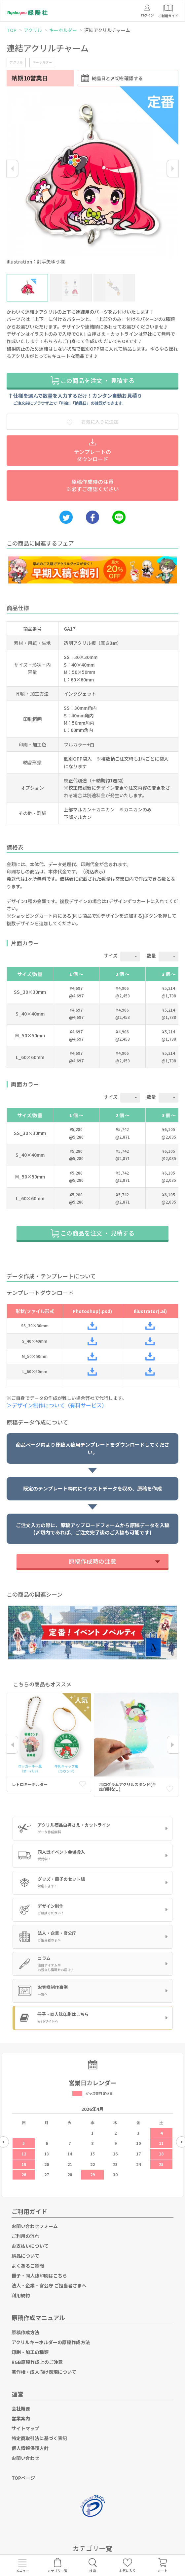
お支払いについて (30, 2246)
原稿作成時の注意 (92, 1561)
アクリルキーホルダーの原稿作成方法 (51, 2342)
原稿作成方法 (25, 2332)
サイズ (111, 955)
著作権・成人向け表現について (44, 2372)
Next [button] (172, 168)
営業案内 (21, 2418)
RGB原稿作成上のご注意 (37, 2362)
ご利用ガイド (29, 2211)
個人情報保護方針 (30, 2448)
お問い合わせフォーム (35, 2226)
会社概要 (21, 2408)
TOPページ (23, 2477)
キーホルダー (63, 30)
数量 (151, 955)
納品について (25, 2255)
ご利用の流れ (25, 2236)
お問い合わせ (25, 2458)
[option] (92, 177)
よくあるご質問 (28, 2265)
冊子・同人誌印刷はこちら (39, 2275)
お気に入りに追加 (92, 421)
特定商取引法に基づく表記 (39, 2438)
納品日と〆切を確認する (112, 78)
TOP (12, 30)
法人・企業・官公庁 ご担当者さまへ (49, 2285)
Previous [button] (12, 168)
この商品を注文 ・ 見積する (92, 380)
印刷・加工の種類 (30, 2352)
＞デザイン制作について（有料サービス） (59, 1405)
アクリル (33, 30)
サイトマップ (25, 2428)
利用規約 (21, 2295)
